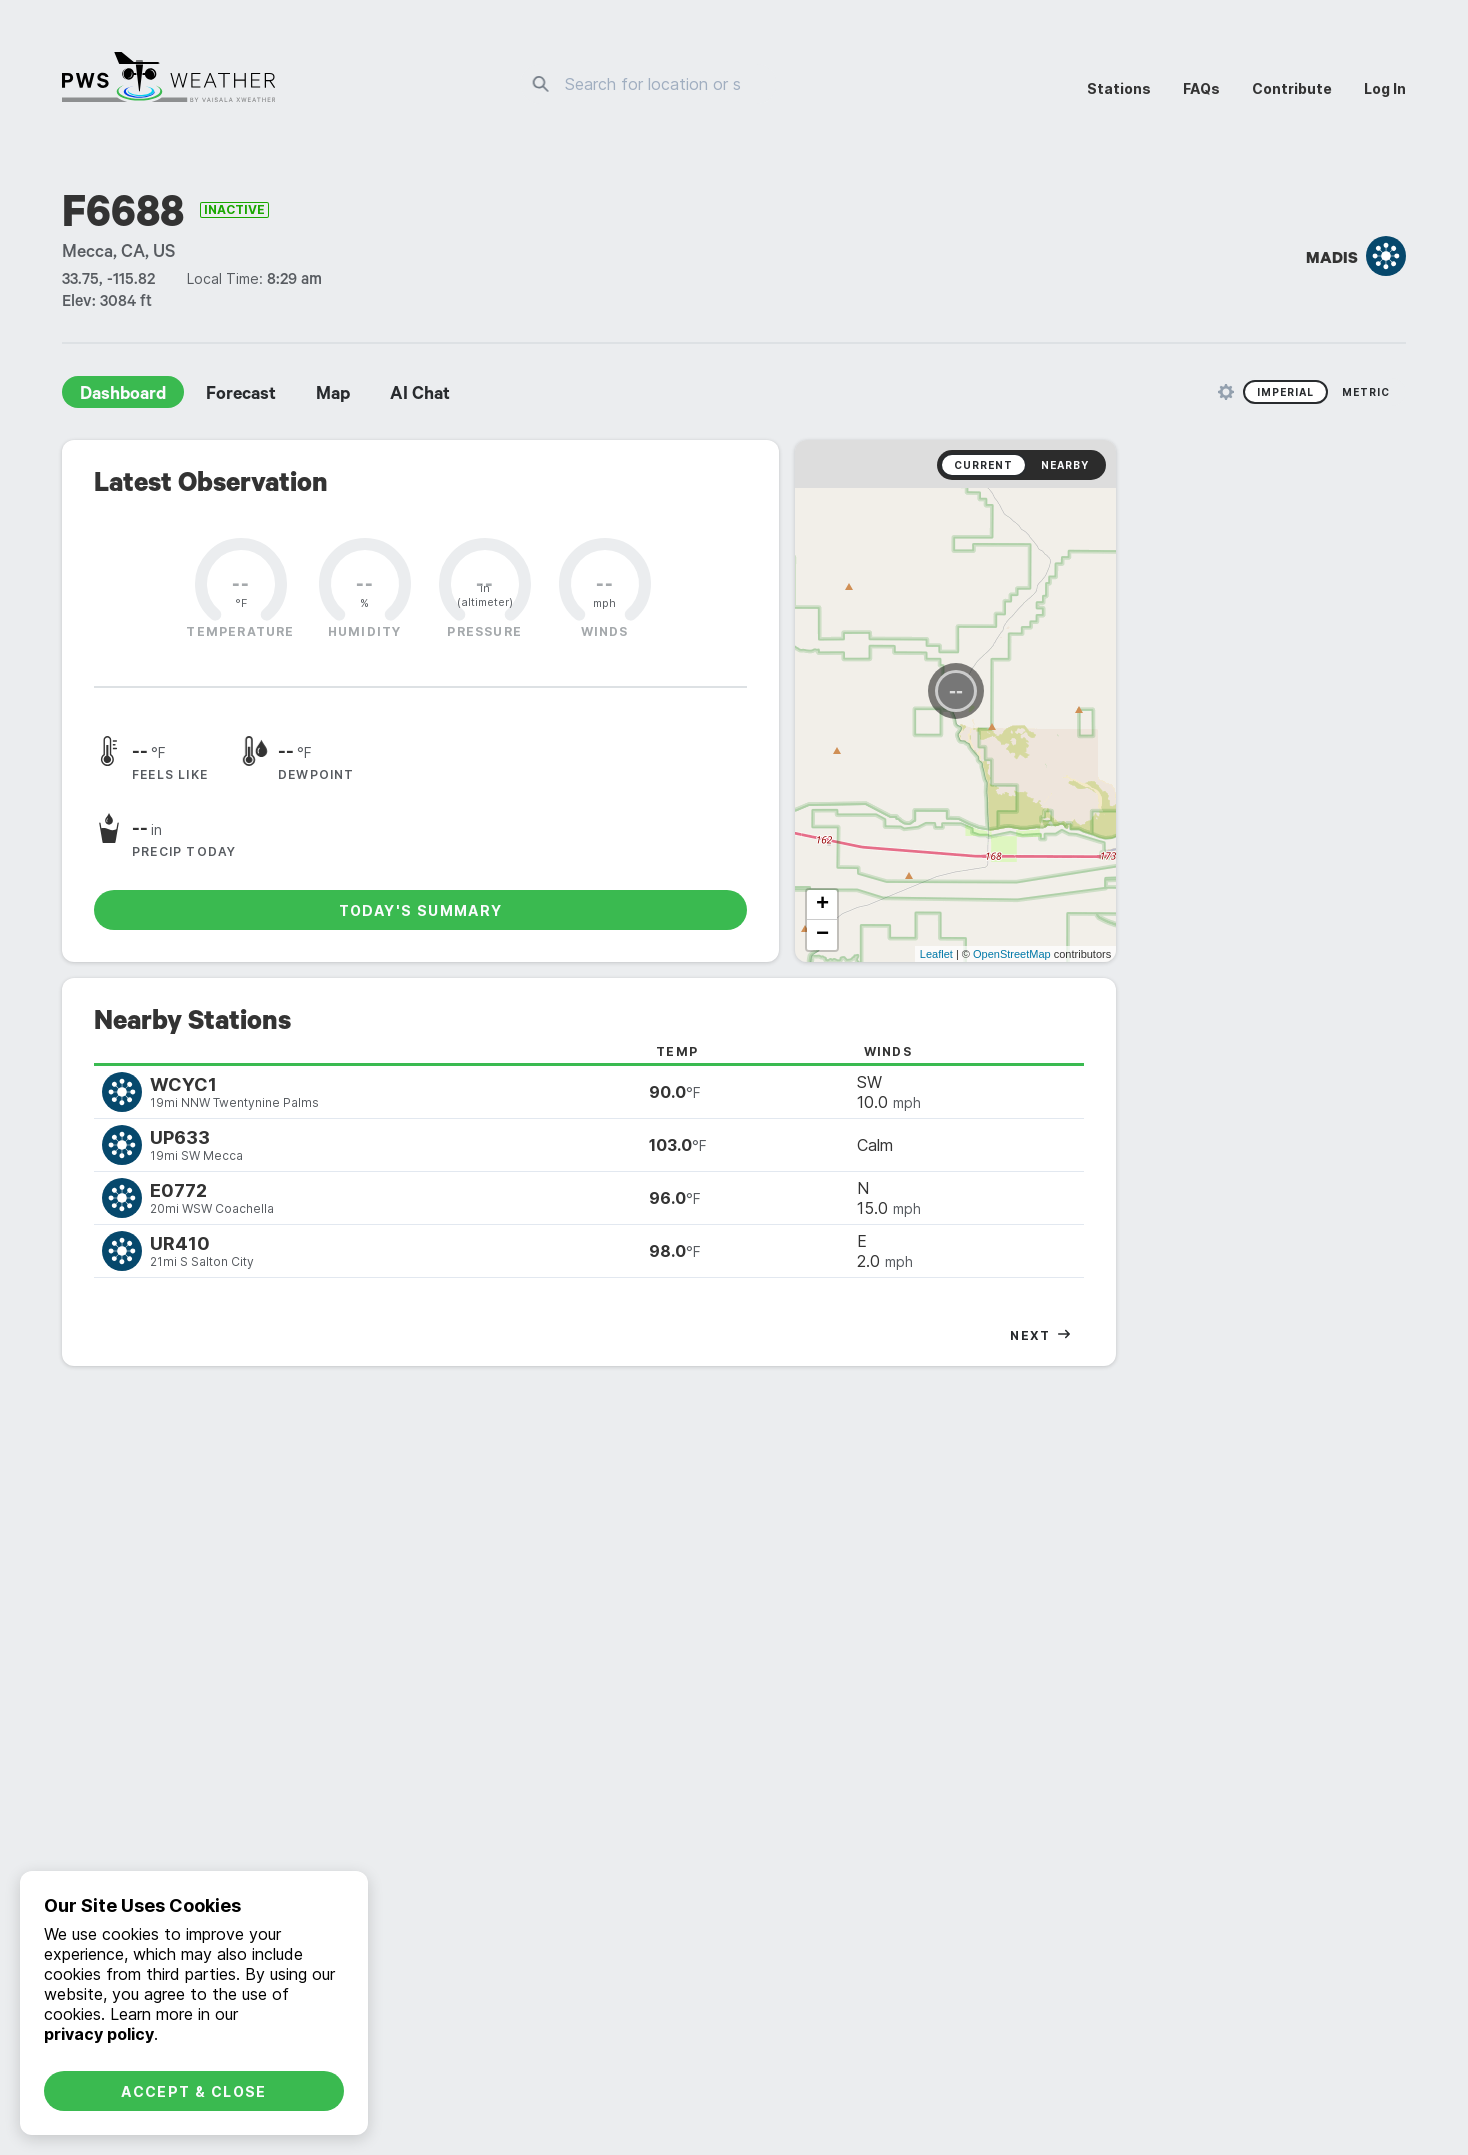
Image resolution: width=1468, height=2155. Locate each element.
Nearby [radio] (1355, 465)
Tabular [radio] (1330, 1630)
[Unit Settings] (1226, 392)
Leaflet (1226, 817)
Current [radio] (1273, 465)
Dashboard (123, 396)
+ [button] (1025, 768)
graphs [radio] (1249, 1299)
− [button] (1025, 798)
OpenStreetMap (1302, 817)
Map (333, 396)
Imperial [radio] (1285, 392)
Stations (1119, 88)
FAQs (1201, 88)
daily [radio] (657, 1299)
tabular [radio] (1330, 1299)
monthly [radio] (734, 1299)
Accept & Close (194, 2091)
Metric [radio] (1366, 392)
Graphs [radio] (1249, 1630)
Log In (1385, 88)
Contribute (1292, 88)
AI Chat (420, 396)
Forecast (241, 396)
